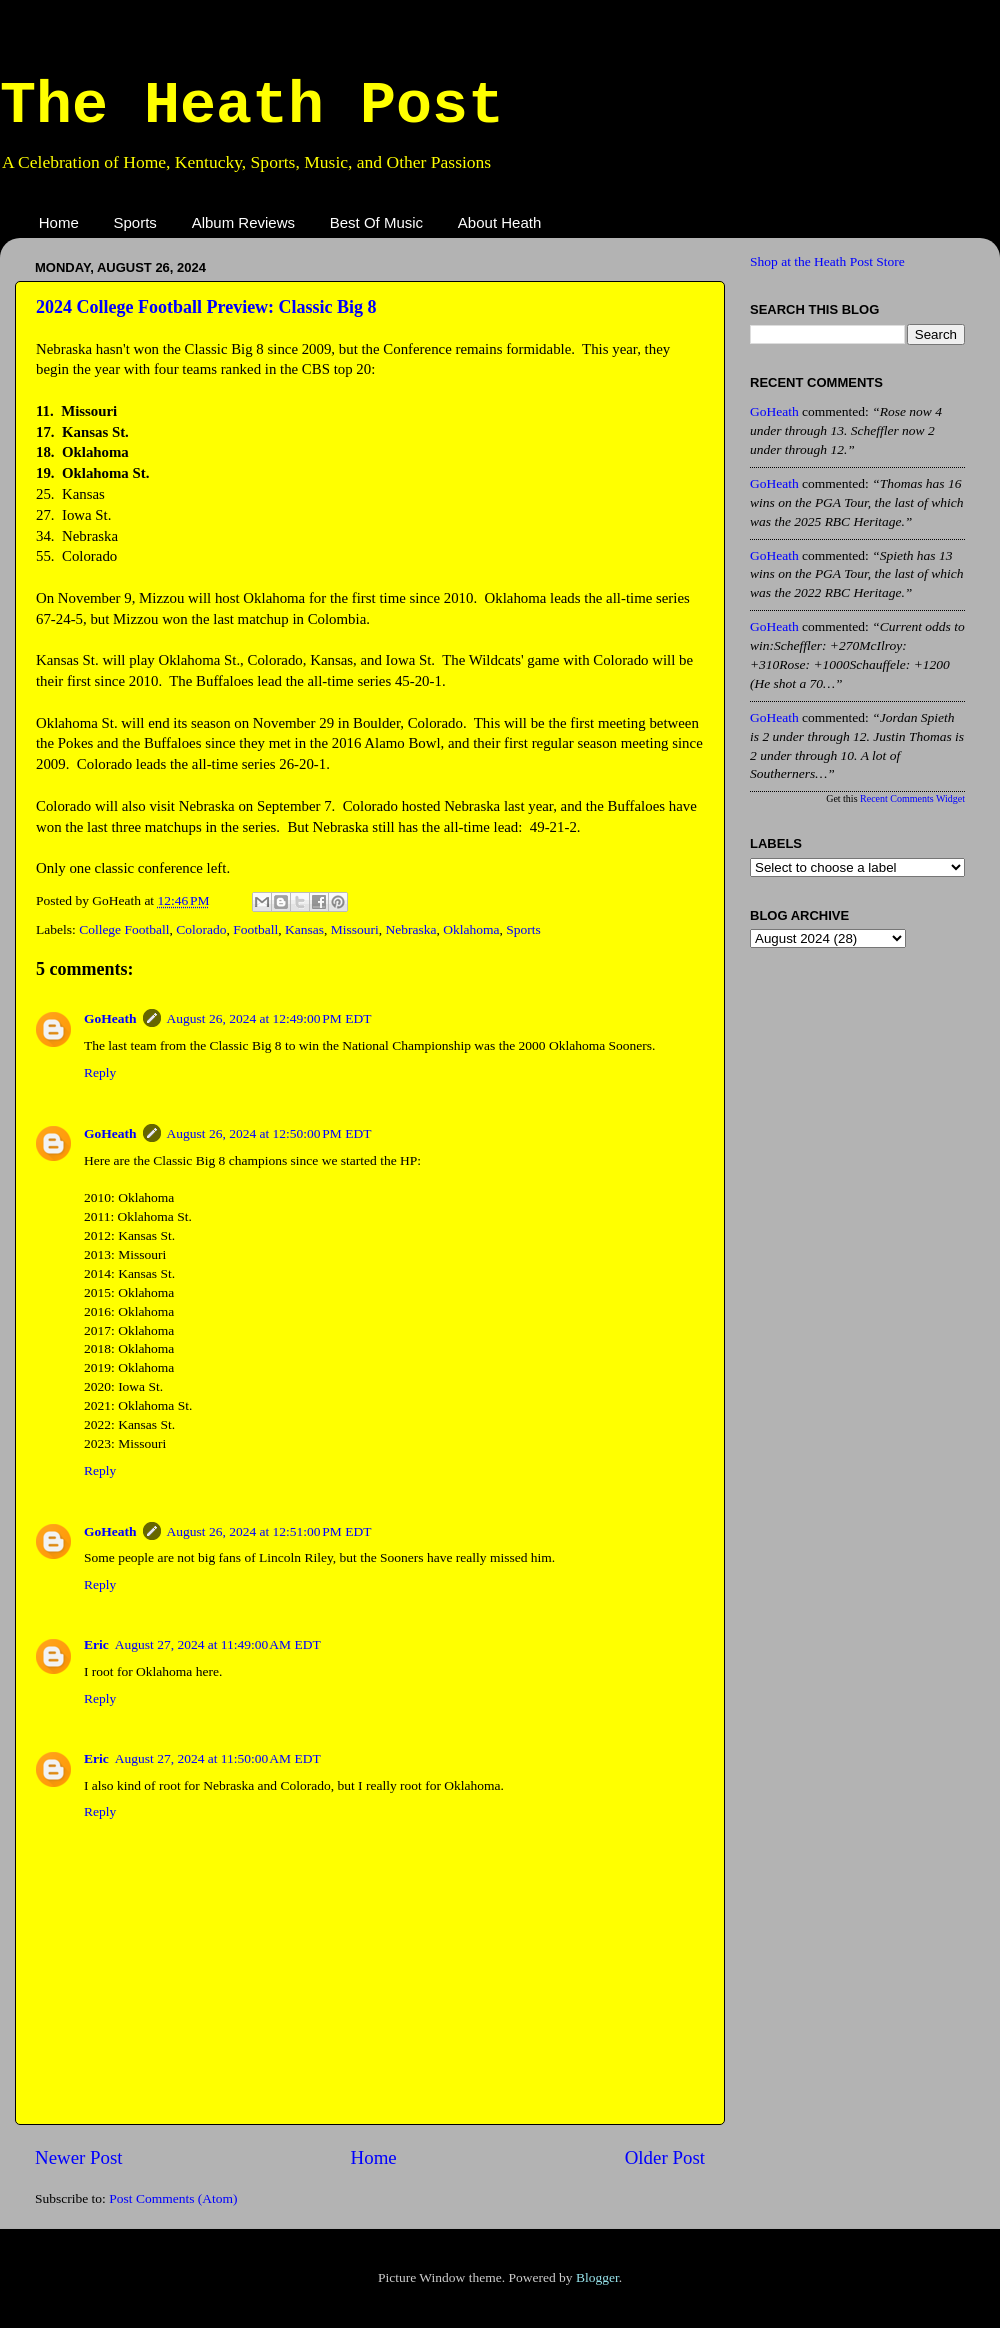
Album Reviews (243, 222)
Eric (96, 1644)
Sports (135, 222)
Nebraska (411, 929)
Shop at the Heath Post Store (827, 261)
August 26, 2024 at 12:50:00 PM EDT (269, 1133)
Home (59, 222)
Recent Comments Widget (912, 798)
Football (255, 929)
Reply (100, 1072)
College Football (124, 929)
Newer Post (79, 2157)
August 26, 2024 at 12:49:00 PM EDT (269, 1018)
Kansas (304, 929)
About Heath (499, 222)
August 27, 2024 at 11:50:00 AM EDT (218, 1758)
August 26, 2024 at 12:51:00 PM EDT (269, 1531)
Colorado (201, 929)
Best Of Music (376, 222)
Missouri (355, 929)
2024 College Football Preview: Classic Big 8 (206, 307)
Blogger (597, 2277)
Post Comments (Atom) (173, 2198)
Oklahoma (471, 929)
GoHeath (110, 1018)
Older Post (665, 2157)
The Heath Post (252, 106)
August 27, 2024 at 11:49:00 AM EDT (218, 1644)
